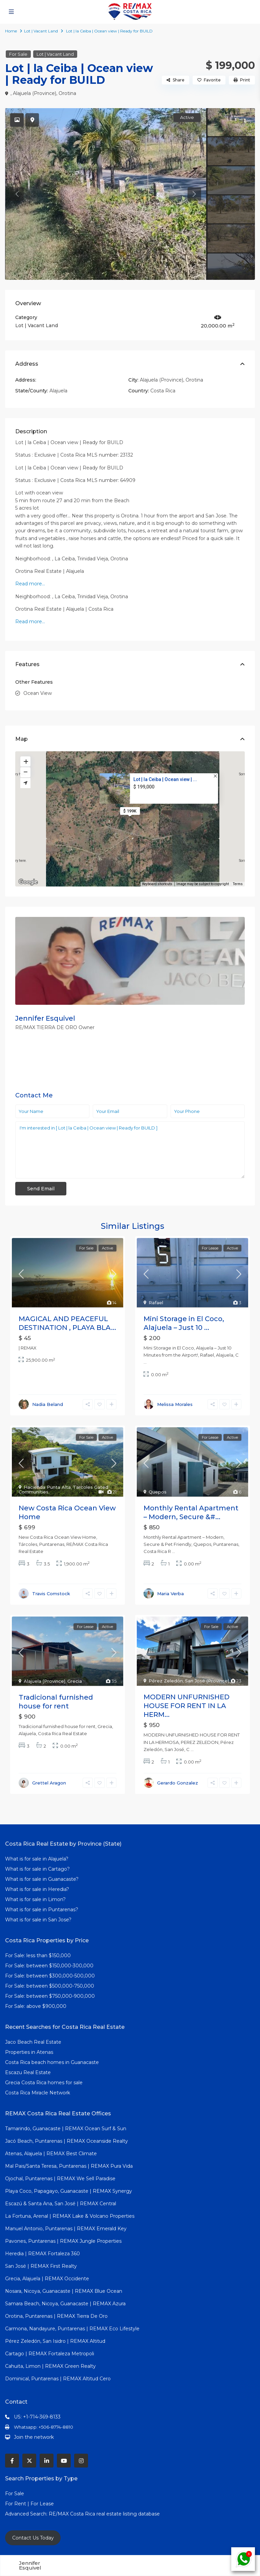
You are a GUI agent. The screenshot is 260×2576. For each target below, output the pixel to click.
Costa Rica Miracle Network (37, 2093)
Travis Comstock (51, 1593)
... (145, 1362)
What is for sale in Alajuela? (36, 1859)
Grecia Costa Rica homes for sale (44, 2083)
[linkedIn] (46, 2461)
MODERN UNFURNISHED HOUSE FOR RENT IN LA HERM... (187, 1706)
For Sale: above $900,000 (36, 2006)
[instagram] (81, 2461)
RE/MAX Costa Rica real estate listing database (105, 2514)
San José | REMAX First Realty (41, 2266)
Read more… (30, 584)
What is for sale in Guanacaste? (42, 1879)
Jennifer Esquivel (45, 1018)
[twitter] (29, 2461)
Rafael (156, 1302)
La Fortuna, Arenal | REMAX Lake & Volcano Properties (69, 2216)
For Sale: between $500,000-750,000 (49, 1986)
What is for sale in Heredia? (37, 1889)
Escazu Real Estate (28, 2072)
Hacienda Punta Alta (47, 1487)
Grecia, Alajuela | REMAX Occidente (47, 2279)
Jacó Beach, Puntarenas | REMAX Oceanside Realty (66, 2141)
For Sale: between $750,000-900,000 (50, 1996)
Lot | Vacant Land (41, 30)
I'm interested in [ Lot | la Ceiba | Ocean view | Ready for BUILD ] (130, 1149)
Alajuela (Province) (34, 93)
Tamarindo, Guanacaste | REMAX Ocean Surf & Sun (65, 2128)
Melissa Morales (175, 1404)
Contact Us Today (33, 2538)
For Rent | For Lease (29, 2504)
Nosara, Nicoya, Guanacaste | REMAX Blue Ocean (63, 2291)
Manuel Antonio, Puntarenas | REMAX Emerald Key (66, 2229)
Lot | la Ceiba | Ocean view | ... (165, 779)
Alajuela (58, 391)
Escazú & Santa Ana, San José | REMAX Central (60, 2204)
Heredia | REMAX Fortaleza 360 (42, 2254)
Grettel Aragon (49, 1782)
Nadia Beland (47, 1404)
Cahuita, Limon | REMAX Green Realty (50, 2366)
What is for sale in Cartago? (37, 1869)
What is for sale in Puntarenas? (41, 1909)
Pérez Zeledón (166, 1680)
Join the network (34, 2437)
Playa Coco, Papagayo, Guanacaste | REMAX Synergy (68, 2191)
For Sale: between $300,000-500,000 (50, 1976)
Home (11, 30)
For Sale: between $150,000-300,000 (49, 1966)
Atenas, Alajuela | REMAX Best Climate (51, 2153)
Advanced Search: (27, 2514)
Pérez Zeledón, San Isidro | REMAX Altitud (55, 2341)
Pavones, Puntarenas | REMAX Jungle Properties (63, 2241)
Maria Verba (170, 1593)
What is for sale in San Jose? (38, 1920)
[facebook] (12, 2461)
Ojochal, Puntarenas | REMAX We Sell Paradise (60, 2179)
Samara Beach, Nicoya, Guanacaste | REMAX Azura (65, 2304)
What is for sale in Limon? (35, 1899)
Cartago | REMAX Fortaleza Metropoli (49, 2354)
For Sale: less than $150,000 (38, 1955)
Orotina (67, 93)
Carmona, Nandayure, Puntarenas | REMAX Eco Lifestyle (72, 2329)
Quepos (158, 1491)
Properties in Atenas (29, 2052)
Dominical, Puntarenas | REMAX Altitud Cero (58, 2379)
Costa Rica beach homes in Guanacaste (52, 2062)
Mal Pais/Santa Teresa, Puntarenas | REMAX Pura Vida (69, 2166)
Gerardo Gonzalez (177, 1782)
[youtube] (64, 2461)
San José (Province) (207, 1680)
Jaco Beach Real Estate (34, 2042)
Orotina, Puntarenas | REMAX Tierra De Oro (56, 2316)
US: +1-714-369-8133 (37, 2417)
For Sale (18, 54)
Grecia (74, 1681)
